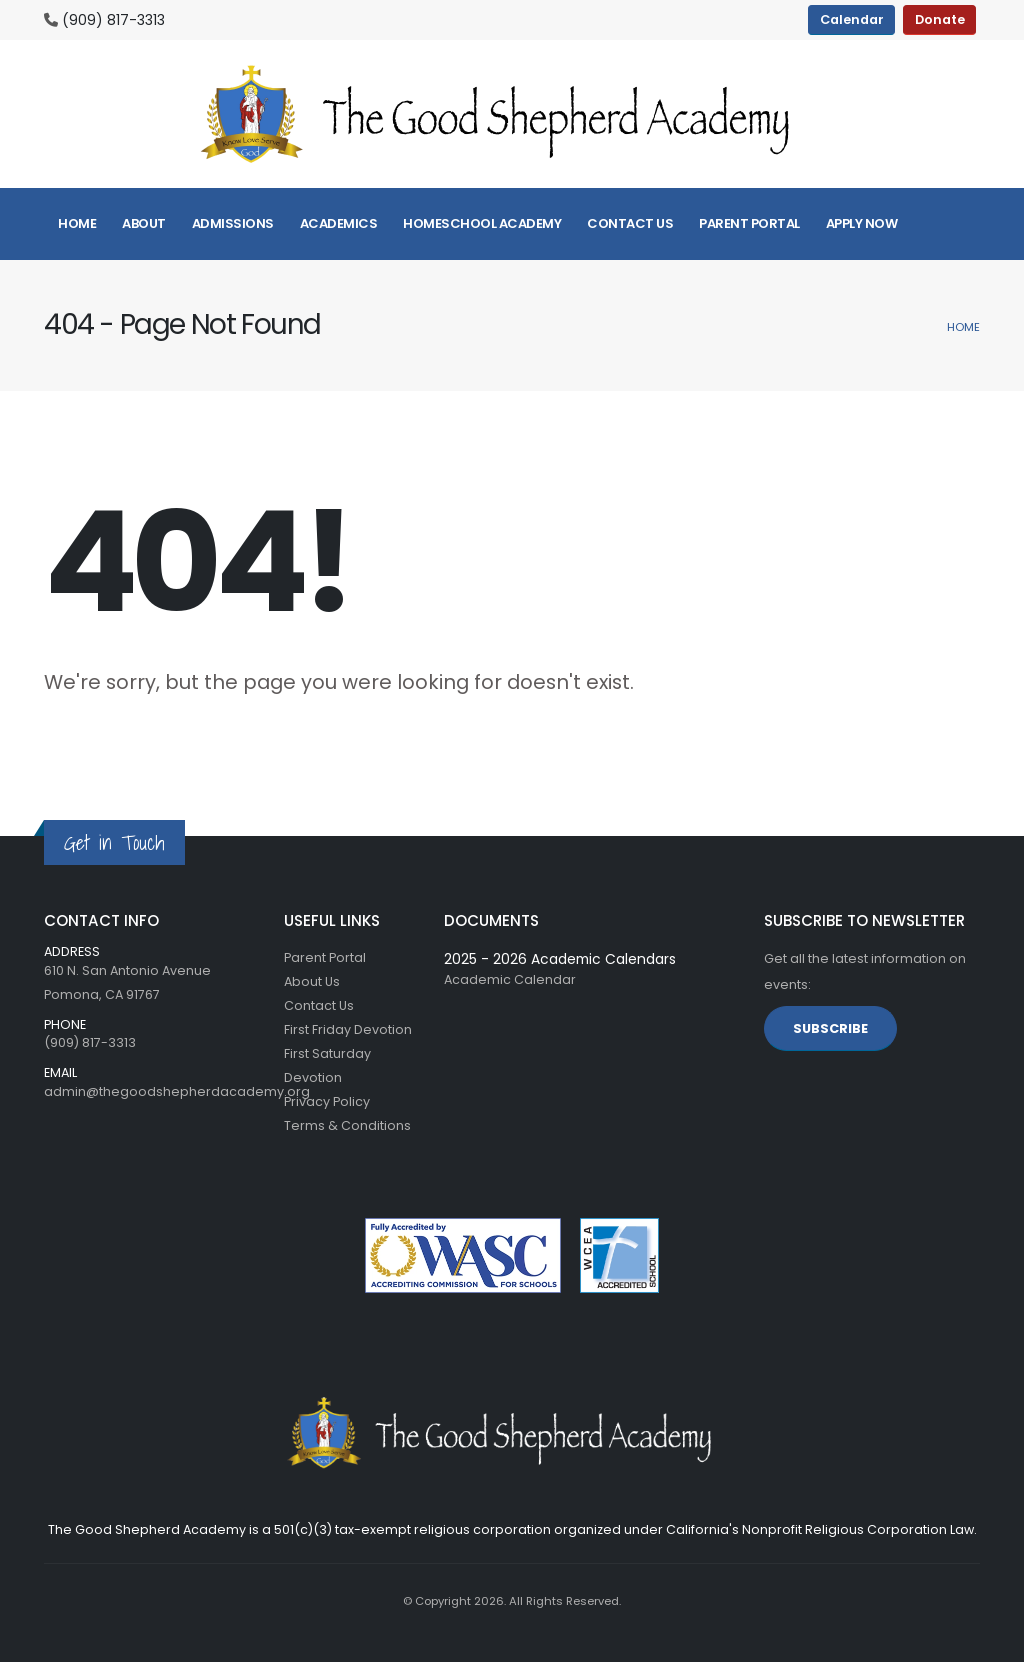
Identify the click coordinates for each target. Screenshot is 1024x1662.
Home (77, 223)
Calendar (852, 19)
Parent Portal (749, 223)
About (144, 223)
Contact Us (630, 223)
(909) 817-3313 (113, 20)
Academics (339, 223)
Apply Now (862, 223)
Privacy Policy (327, 1101)
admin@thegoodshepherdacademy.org (177, 1091)
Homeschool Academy (482, 223)
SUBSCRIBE (830, 1028)
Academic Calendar (510, 979)
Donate (940, 19)
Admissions (233, 223)
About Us (312, 981)
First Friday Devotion (348, 1029)
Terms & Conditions (347, 1125)
